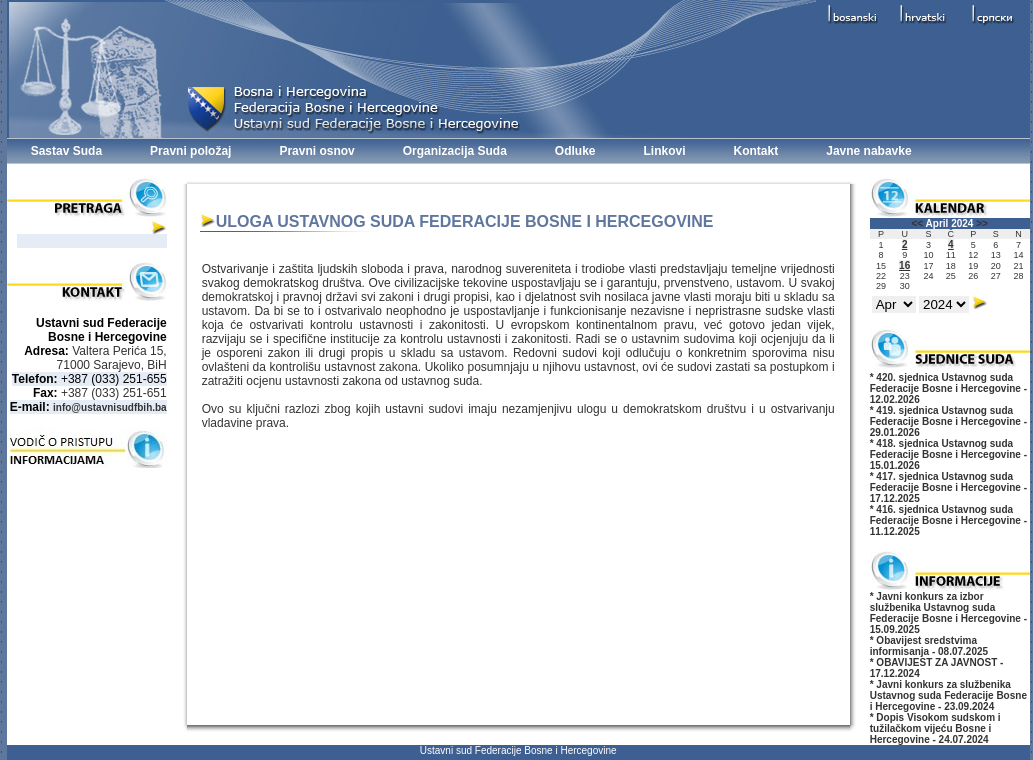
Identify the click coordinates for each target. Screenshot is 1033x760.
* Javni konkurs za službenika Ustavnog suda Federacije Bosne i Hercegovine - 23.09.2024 (948, 695)
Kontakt (756, 151)
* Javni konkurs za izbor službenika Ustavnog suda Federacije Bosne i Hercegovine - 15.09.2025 (948, 613)
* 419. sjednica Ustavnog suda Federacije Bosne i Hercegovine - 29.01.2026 (948, 421)
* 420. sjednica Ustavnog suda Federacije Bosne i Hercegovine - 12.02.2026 (948, 388)
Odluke (575, 151)
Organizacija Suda (455, 151)
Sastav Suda (66, 151)
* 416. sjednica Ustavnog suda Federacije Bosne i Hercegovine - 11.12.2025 (948, 520)
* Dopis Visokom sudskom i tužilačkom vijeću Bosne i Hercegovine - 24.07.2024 (935, 728)
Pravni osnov (316, 151)
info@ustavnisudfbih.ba (110, 407)
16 (904, 265)
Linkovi (665, 151)
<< (918, 223)
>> (982, 223)
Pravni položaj (190, 151)
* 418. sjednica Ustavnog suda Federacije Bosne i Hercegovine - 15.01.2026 (948, 454)
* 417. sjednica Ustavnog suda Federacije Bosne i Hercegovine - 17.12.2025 (948, 487)
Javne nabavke (868, 151)
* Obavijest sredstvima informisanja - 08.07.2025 (929, 646)
